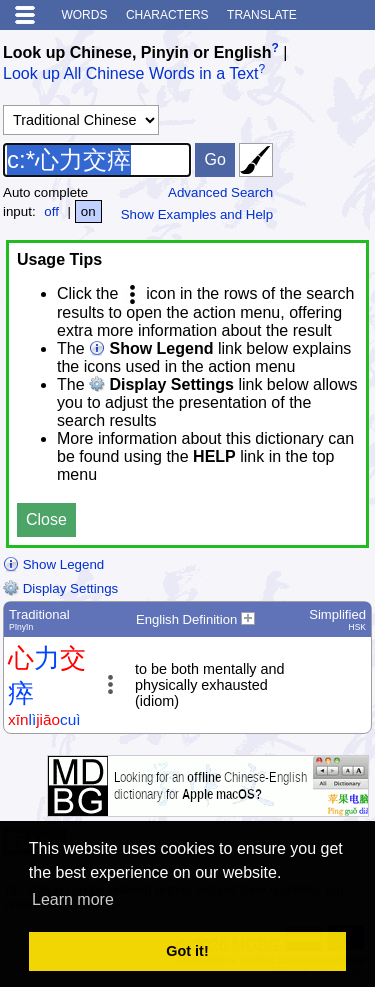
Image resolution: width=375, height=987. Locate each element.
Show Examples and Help (197, 214)
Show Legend (53, 564)
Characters (167, 15)
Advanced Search (220, 192)
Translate (262, 15)
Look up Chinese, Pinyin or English (137, 52)
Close (46, 519)
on (88, 211)
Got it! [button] (187, 951)
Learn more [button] (73, 899)
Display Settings (60, 588)
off (51, 211)
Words (84, 15)
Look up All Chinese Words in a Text (131, 74)
